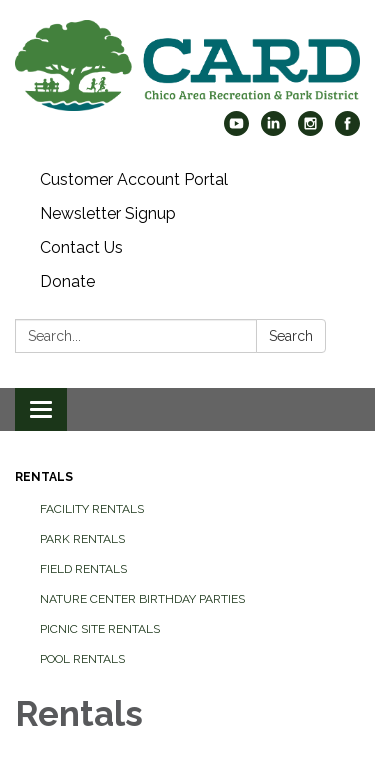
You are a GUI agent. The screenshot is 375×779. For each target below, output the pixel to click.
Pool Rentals (82, 659)
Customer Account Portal (134, 179)
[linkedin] (273, 130)
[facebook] (347, 130)
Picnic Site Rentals (100, 629)
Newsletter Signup (108, 213)
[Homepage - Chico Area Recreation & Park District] (187, 65)
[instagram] (310, 130)
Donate (67, 281)
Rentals (44, 477)
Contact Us (81, 247)
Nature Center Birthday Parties (142, 599)
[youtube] (236, 130)
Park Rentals (82, 539)
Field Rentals (83, 569)
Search (291, 336)
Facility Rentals (92, 509)
